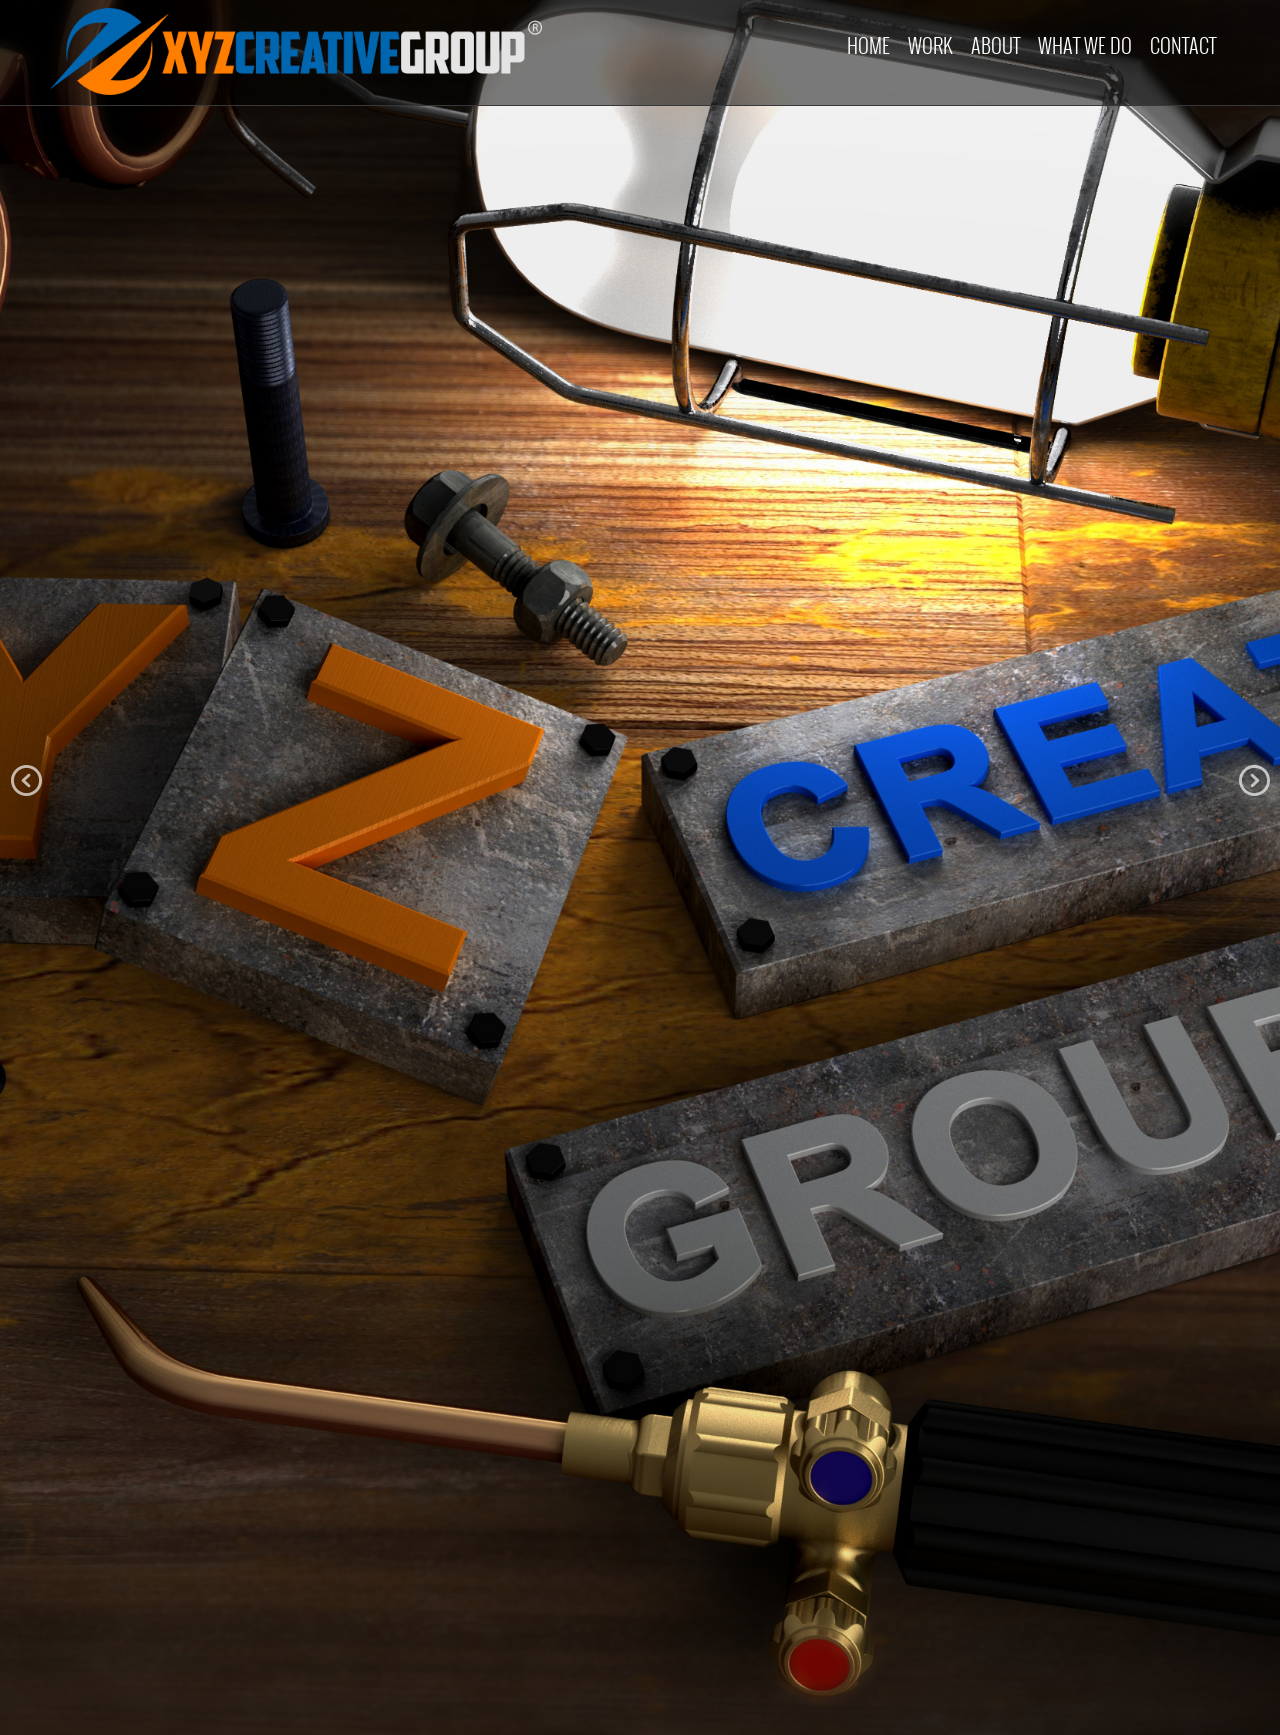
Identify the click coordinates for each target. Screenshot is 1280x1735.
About (995, 45)
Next (1254, 781)
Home (868, 45)
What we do (1085, 45)
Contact (1183, 45)
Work (930, 45)
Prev (26, 781)
